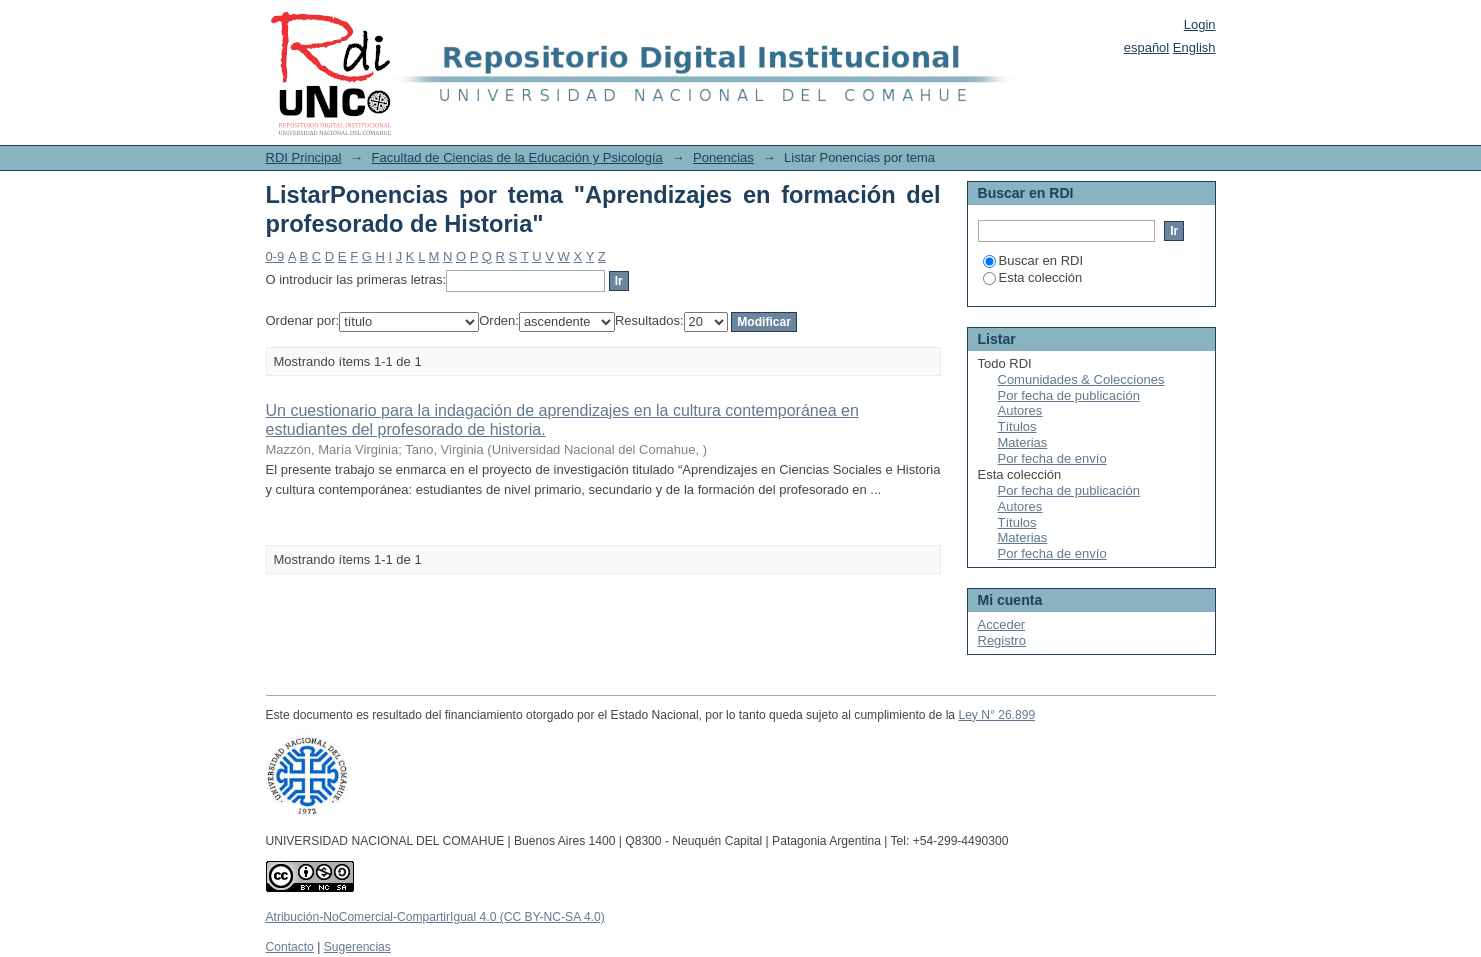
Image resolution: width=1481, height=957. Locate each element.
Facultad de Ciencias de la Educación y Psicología (517, 157)
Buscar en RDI (1033, 260)
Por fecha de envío (1052, 458)
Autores (1020, 410)
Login (1200, 24)
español (1147, 47)
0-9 (275, 256)
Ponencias (723, 157)
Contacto (290, 947)
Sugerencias (357, 947)
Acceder (1002, 624)
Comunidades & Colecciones (1081, 379)
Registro (1002, 640)
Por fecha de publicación (1069, 395)
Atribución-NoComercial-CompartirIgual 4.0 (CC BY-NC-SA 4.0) (435, 917)
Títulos (1017, 426)
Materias (1023, 442)
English (1194, 47)
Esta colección (1033, 277)
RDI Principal (304, 157)
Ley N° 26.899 (996, 715)
